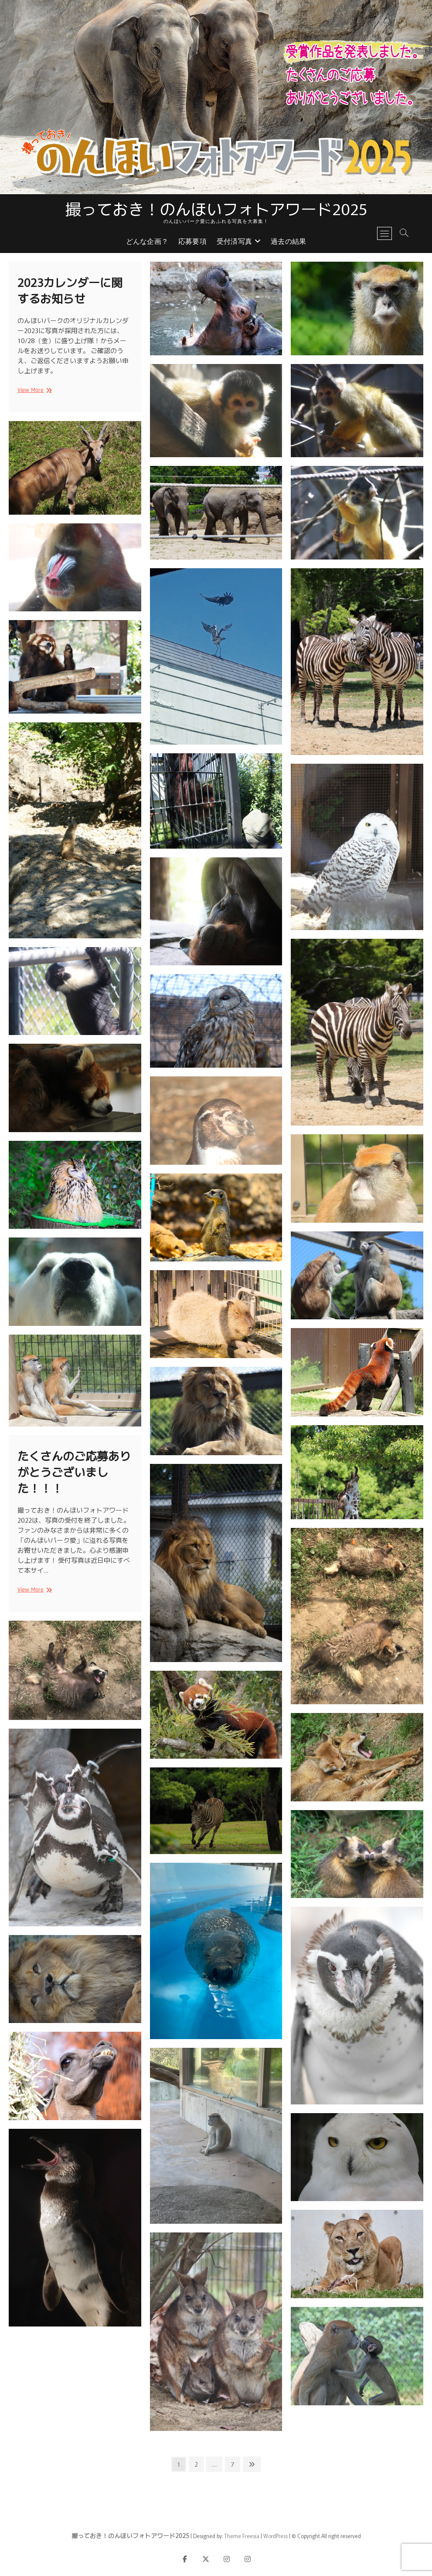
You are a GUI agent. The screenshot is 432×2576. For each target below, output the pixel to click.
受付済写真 (234, 241)
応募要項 (192, 241)
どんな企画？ (147, 241)
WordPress (275, 2535)
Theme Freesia (241, 2535)
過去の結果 (288, 241)
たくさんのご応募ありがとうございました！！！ (74, 1471)
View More (33, 390)
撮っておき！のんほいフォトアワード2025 (216, 208)
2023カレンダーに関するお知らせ (69, 290)
